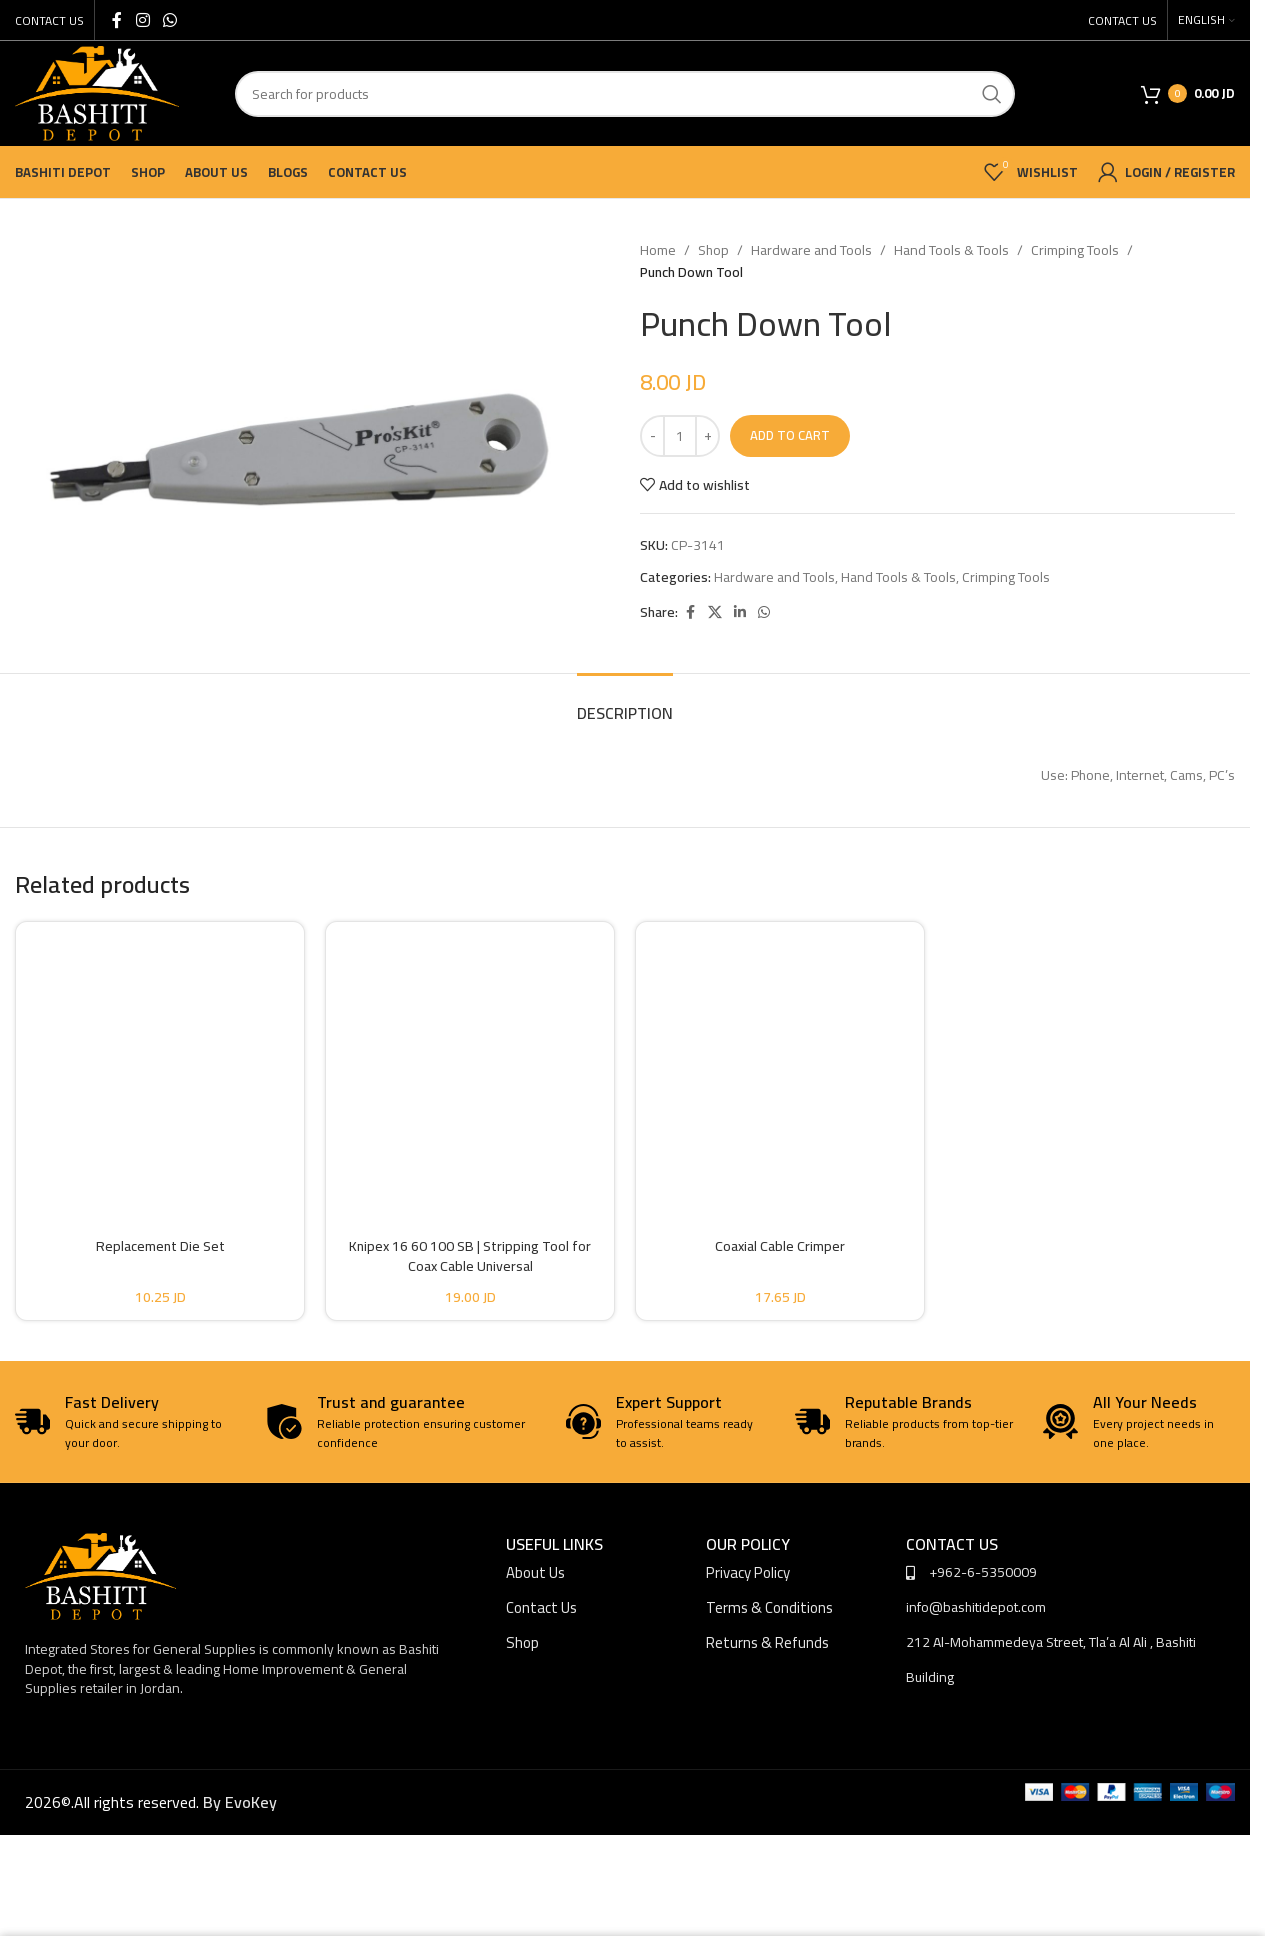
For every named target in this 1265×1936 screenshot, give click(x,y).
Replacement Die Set (160, 1246)
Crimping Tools (1075, 250)
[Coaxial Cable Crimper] (780, 1062)
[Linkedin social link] (740, 612)
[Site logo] (97, 92)
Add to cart (790, 435)
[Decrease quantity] (652, 436)
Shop (713, 250)
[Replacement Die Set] (160, 1062)
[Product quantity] (680, 436)
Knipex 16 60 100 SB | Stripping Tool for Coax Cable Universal (470, 1256)
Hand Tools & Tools (951, 250)
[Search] (625, 94)
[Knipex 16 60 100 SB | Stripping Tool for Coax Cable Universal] (470, 1062)
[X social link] (715, 612)
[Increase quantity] (707, 436)
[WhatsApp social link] (169, 20)
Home (658, 250)
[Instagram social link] (142, 20)
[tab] (625, 703)
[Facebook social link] (117, 20)
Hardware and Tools (811, 250)
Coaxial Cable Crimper (780, 1246)
